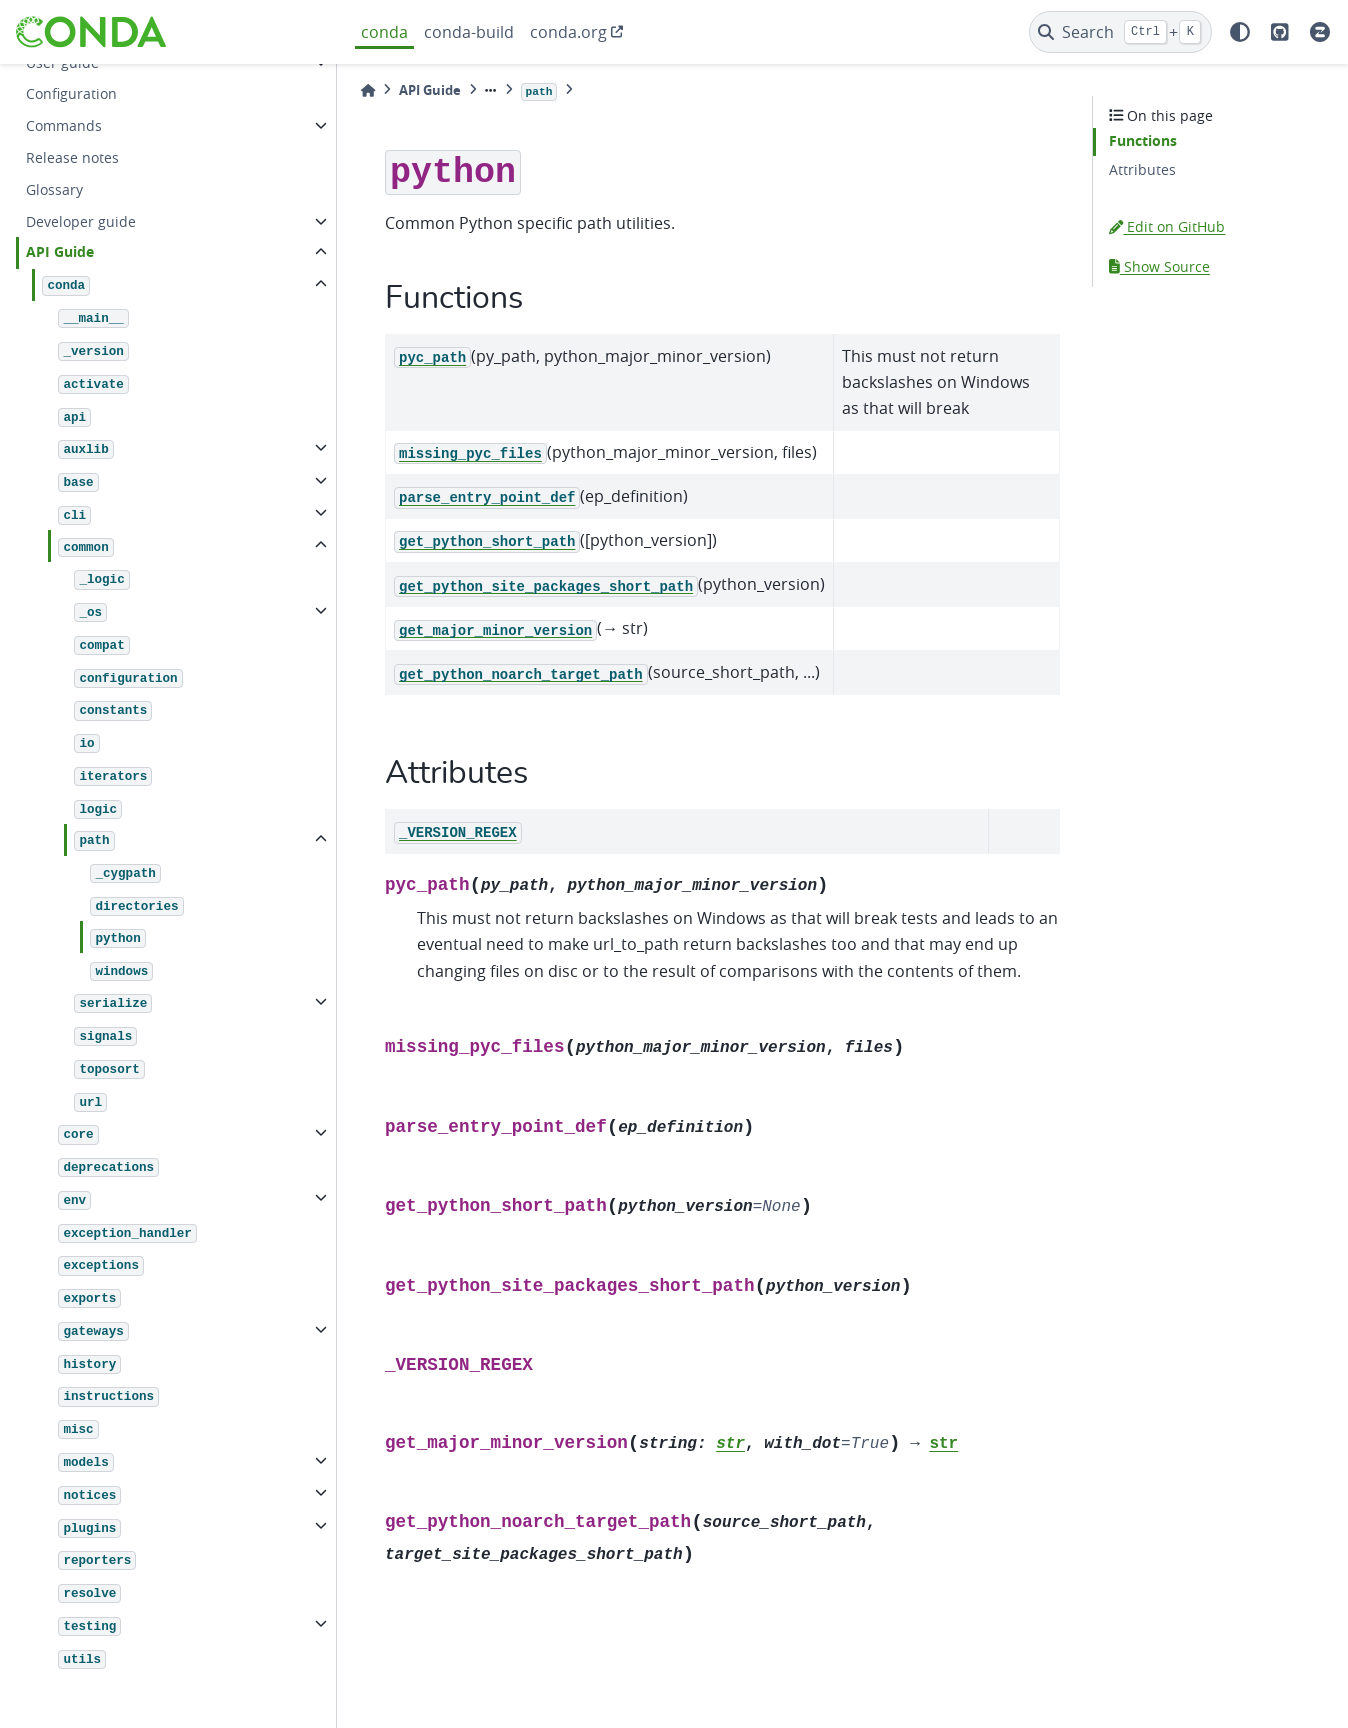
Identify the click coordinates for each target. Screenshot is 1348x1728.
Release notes (72, 157)
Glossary (54, 189)
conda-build (469, 32)
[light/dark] (1240, 32)
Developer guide (81, 221)
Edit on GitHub (1167, 226)
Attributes (1142, 169)
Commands (64, 125)
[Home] (368, 90)
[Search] (1120, 32)
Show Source (1159, 266)
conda (384, 32)
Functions (1143, 141)
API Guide (60, 252)
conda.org (568, 32)
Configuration (71, 93)
